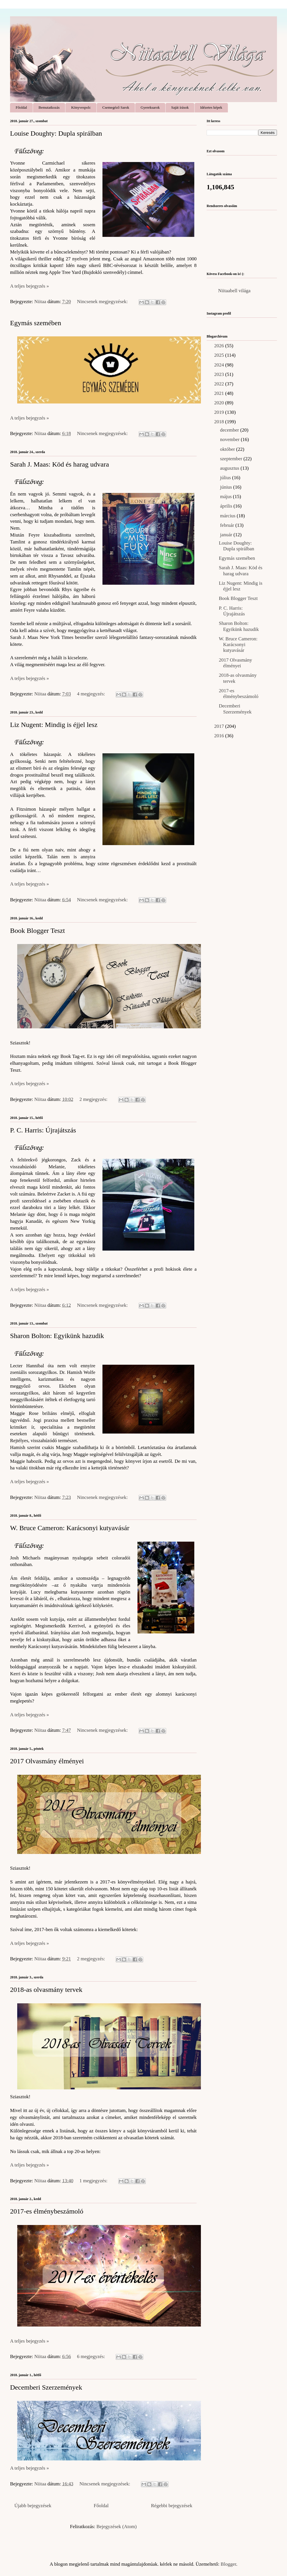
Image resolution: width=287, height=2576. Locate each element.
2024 (219, 365)
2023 (219, 374)
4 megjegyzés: (91, 694)
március (228, 515)
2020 (219, 402)
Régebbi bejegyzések (171, 2505)
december (230, 430)
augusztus (230, 468)
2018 (219, 421)
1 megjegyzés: (94, 2180)
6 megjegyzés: (91, 2356)
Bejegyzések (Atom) (116, 2526)
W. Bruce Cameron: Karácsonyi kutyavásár (69, 1528)
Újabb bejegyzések (32, 2505)
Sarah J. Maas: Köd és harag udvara (59, 464)
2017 (219, 726)
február (227, 525)
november (230, 439)
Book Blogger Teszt (37, 930)
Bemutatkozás (49, 107)
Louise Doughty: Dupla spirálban (56, 133)
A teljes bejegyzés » (29, 286)
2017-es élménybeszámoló (46, 2211)
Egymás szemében (35, 323)
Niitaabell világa (234, 290)
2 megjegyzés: (94, 1099)
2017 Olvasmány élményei (47, 1761)
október (228, 449)
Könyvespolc (81, 107)
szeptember (232, 458)
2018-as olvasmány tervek (46, 1989)
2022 (219, 384)
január (227, 534)
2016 (219, 735)
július (226, 477)
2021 (219, 393)
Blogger (228, 2564)
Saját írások (180, 107)
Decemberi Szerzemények (46, 2387)
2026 (219, 345)
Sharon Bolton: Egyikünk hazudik (57, 1335)
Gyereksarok (150, 107)
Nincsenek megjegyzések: (103, 301)
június (226, 487)
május (226, 496)
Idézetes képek (211, 107)
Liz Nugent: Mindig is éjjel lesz (54, 724)
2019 (219, 412)
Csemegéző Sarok (115, 107)
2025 (219, 355)
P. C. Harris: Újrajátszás (43, 1130)
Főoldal (21, 107)
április (227, 506)
